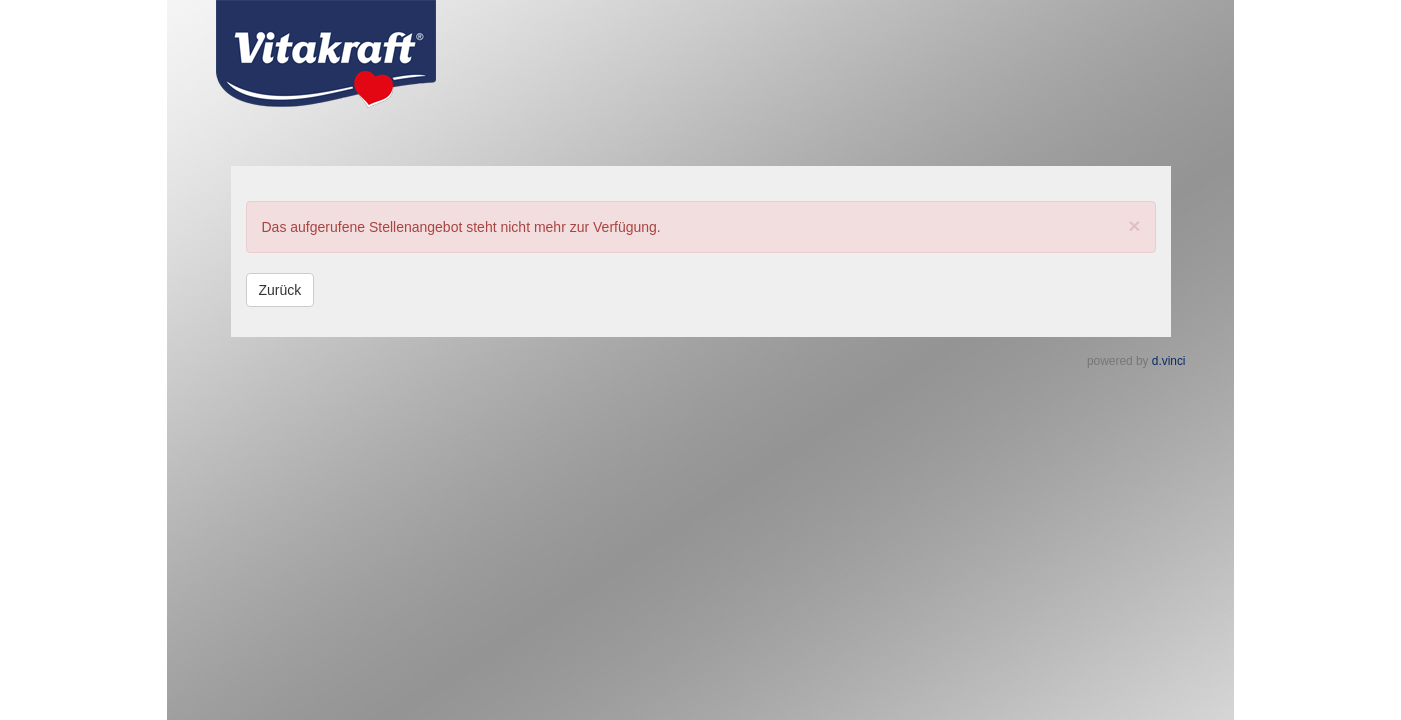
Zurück (280, 290)
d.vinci (1169, 361)
